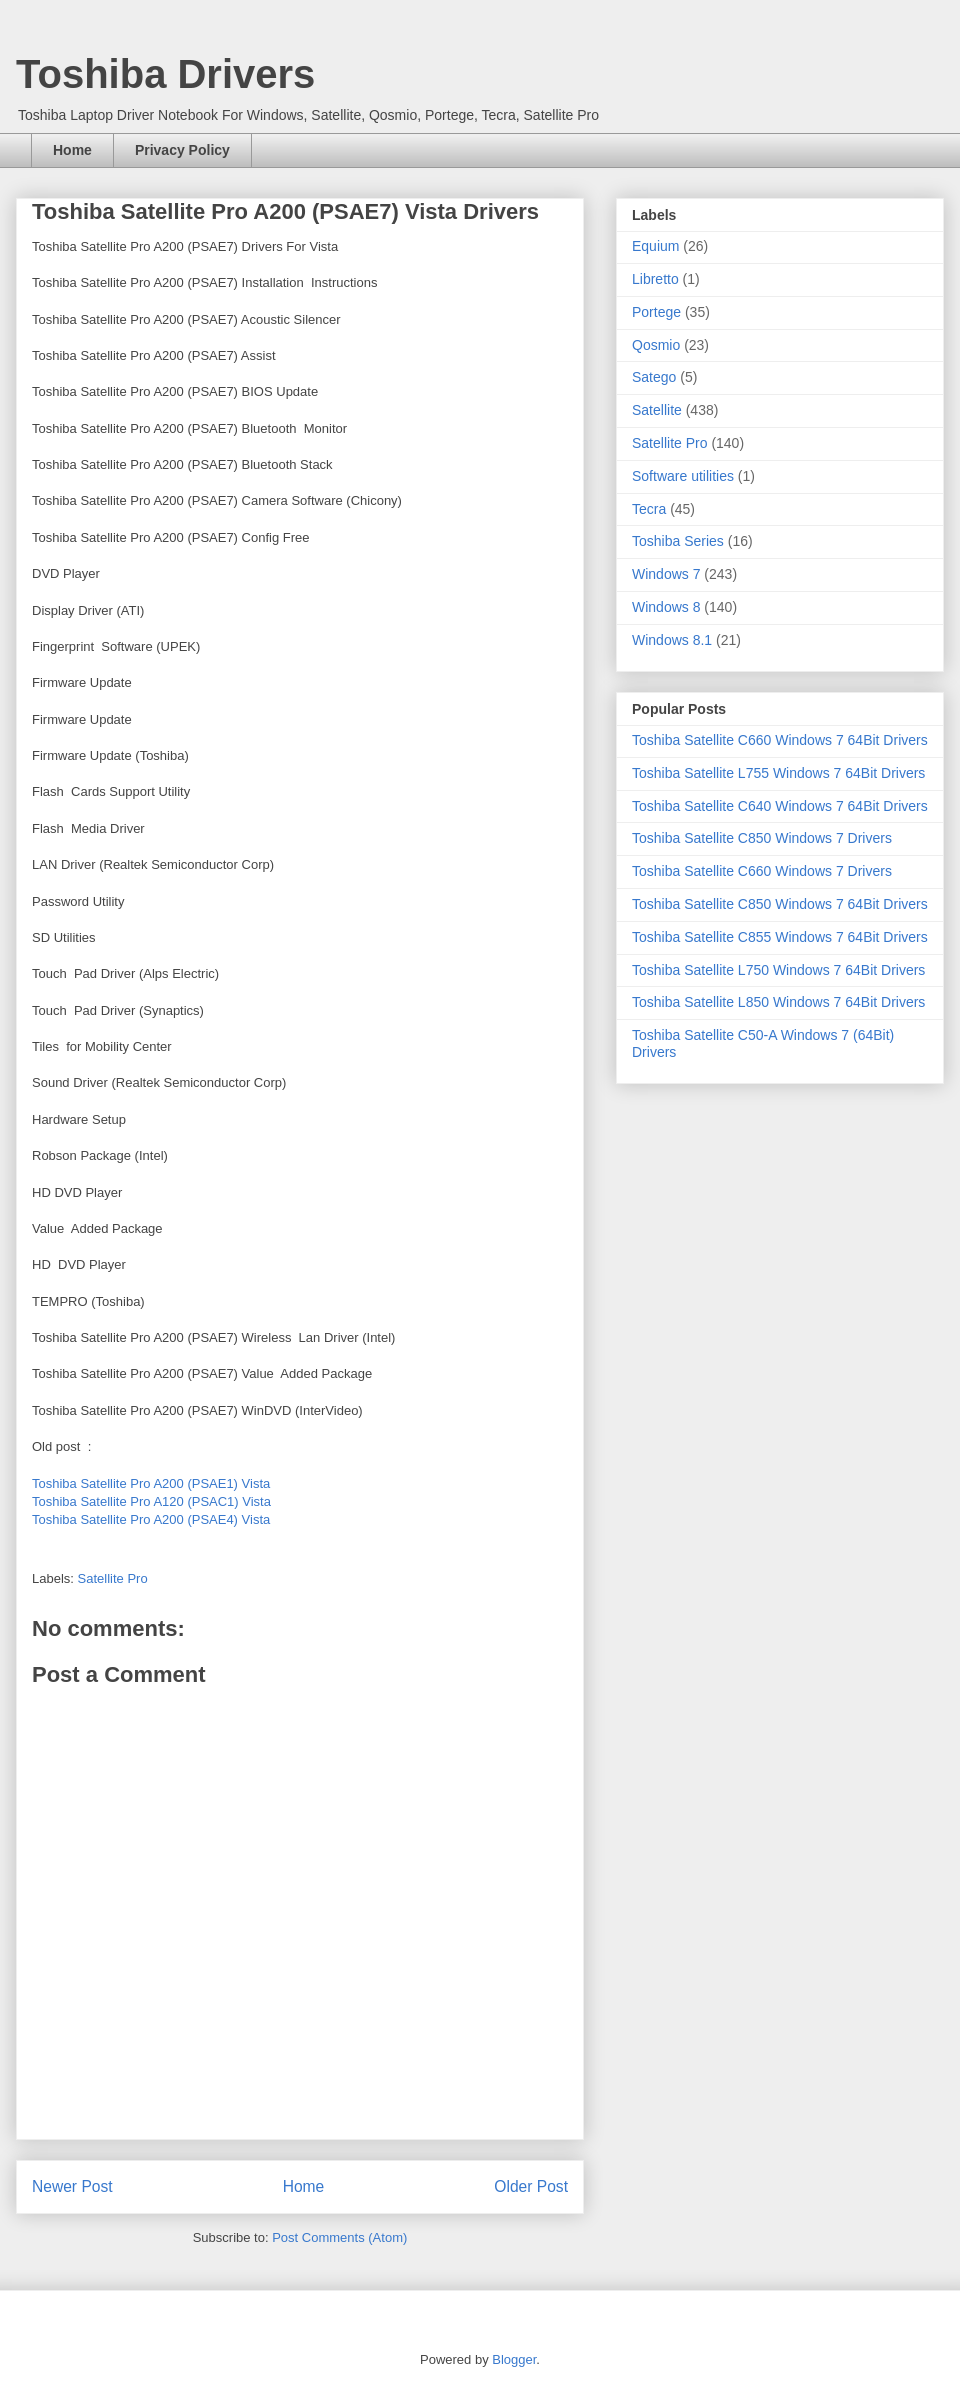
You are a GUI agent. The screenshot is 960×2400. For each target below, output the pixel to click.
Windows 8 (666, 607)
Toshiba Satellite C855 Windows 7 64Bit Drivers (780, 937)
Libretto (655, 279)
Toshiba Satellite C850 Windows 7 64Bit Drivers (780, 904)
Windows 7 (666, 574)
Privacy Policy (182, 150)
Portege (656, 312)
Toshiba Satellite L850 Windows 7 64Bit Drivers (778, 1002)
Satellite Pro (113, 1578)
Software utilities (683, 476)
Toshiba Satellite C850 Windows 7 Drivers (762, 838)
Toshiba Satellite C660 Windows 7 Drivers (762, 871)
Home (72, 150)
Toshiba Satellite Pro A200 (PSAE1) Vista (151, 1483)
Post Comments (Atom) (339, 2237)
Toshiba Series (678, 541)
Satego (654, 377)
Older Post (531, 2186)
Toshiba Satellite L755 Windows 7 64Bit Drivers (778, 773)
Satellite (657, 410)
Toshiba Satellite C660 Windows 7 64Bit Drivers (780, 740)
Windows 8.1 (672, 640)
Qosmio (656, 345)
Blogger (514, 2359)
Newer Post (72, 2186)
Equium (655, 246)
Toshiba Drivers (165, 74)
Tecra (649, 509)
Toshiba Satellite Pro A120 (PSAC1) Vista (151, 1501)
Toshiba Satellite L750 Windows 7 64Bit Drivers (778, 970)
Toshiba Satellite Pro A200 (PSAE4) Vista (151, 1519)
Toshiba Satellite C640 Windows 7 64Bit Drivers (780, 806)
